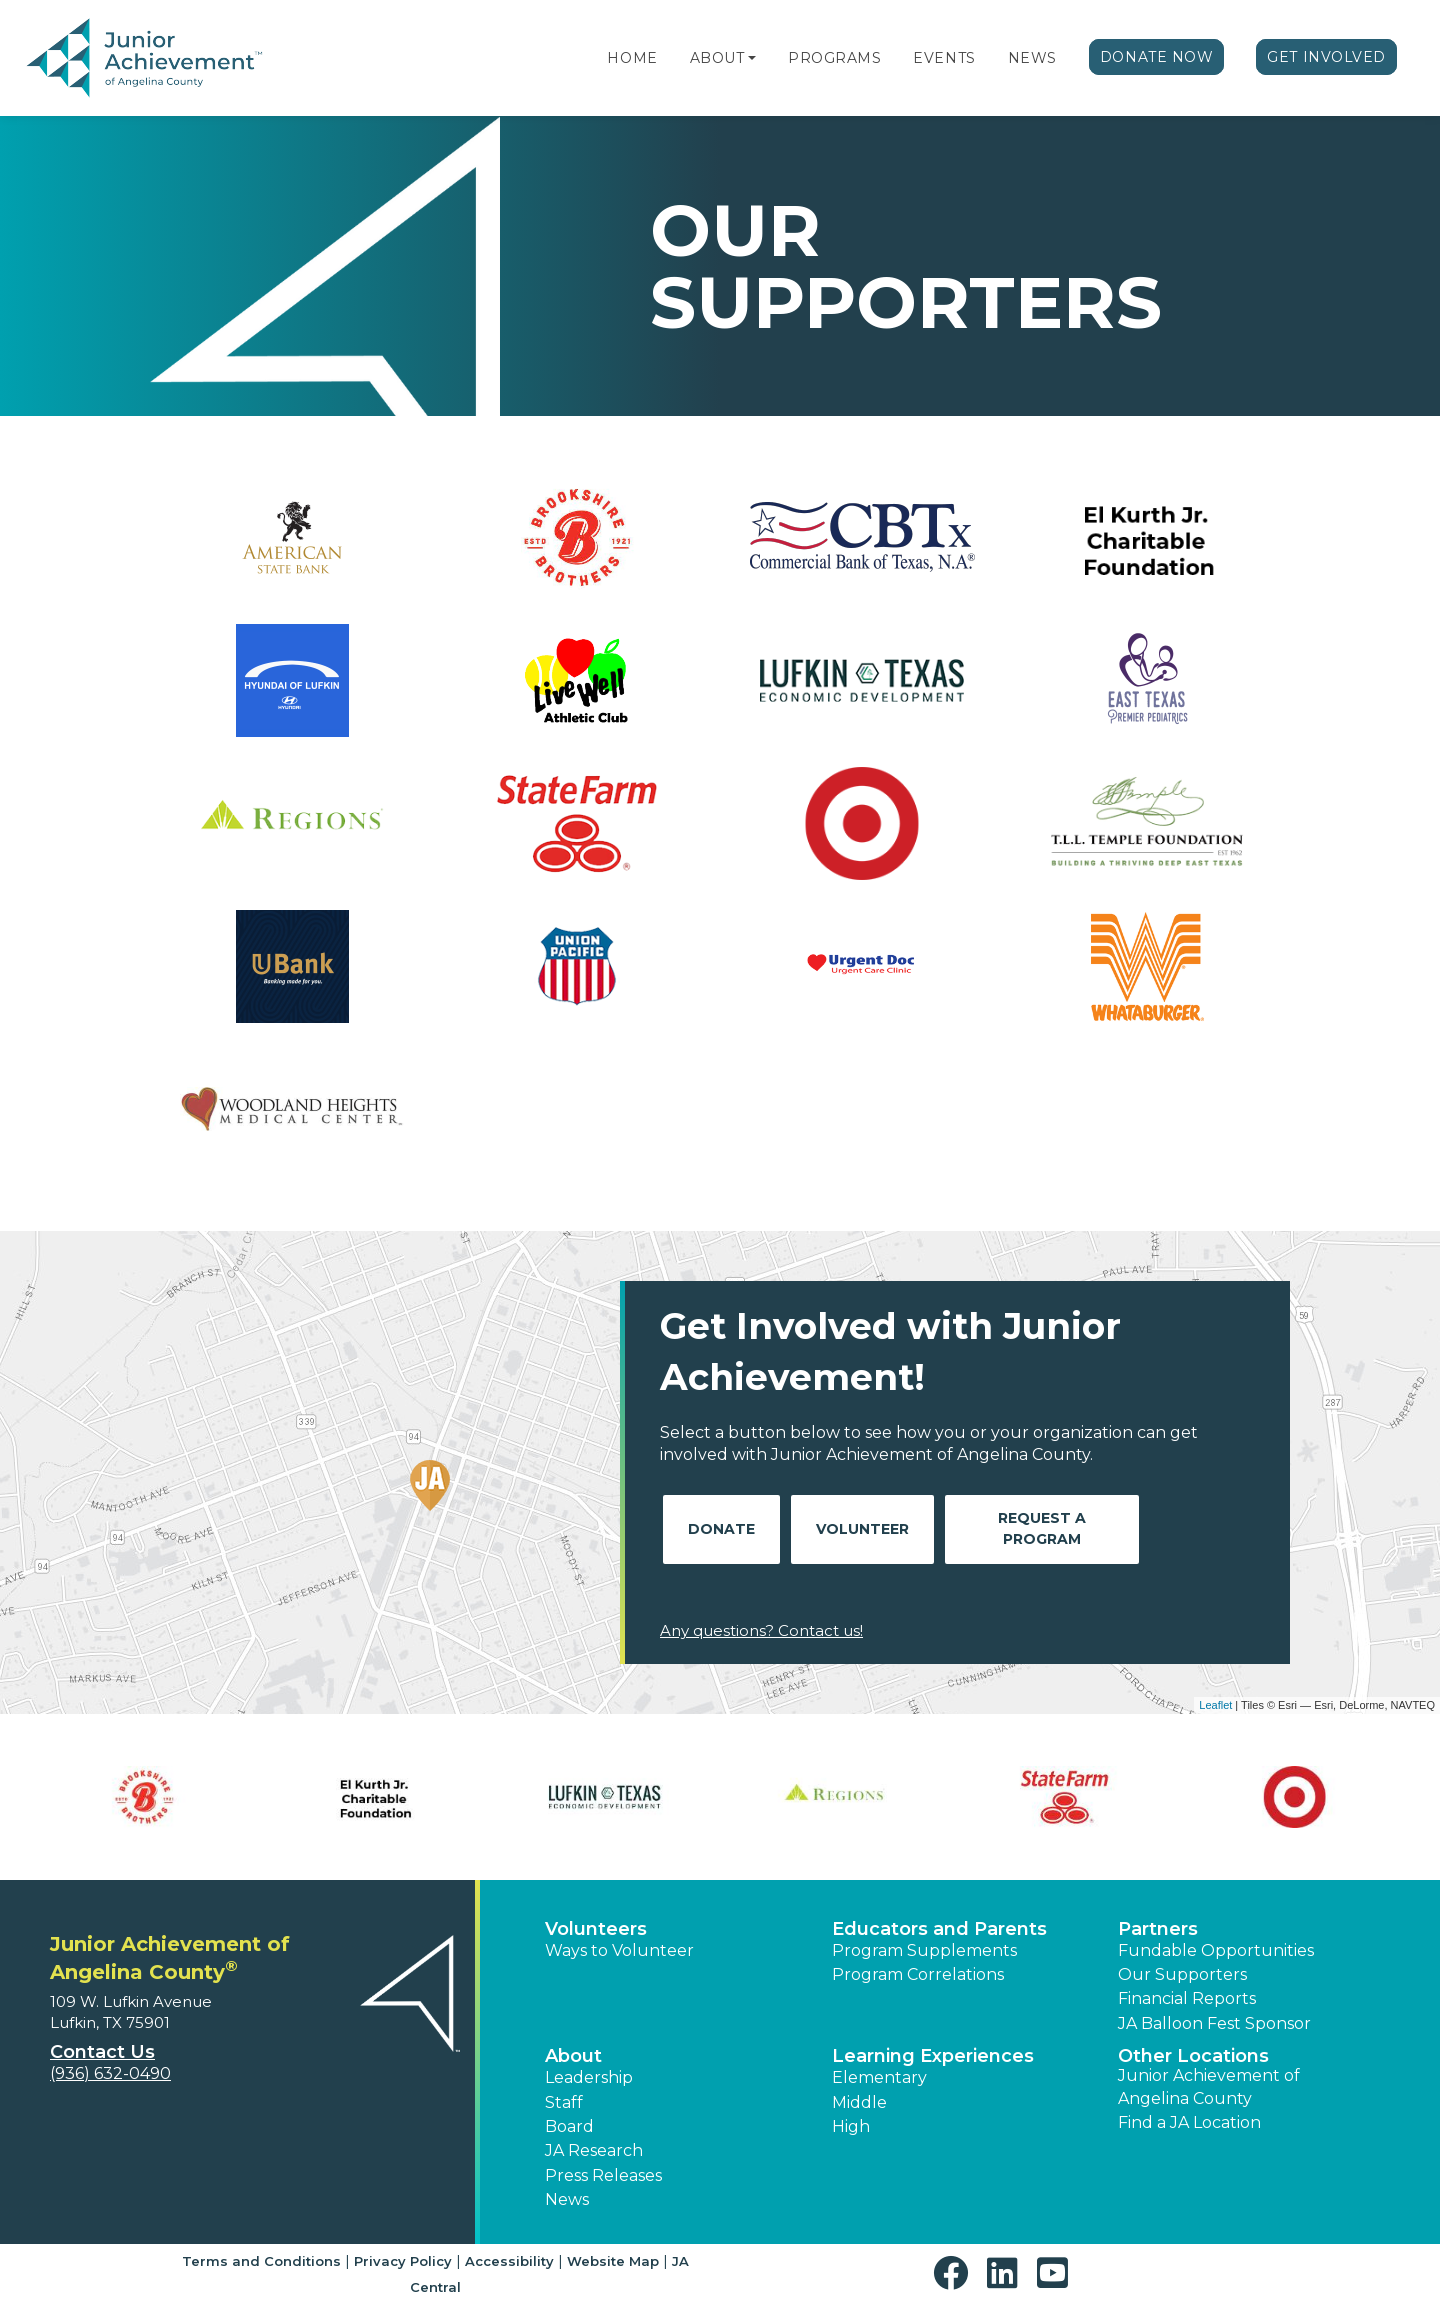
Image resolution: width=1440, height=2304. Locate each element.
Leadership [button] (589, 2077)
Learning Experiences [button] (933, 2056)
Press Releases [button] (603, 2175)
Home (632, 58)
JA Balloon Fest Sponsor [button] (1214, 2023)
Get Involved (1326, 57)
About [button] (573, 2056)
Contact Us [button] (102, 2052)
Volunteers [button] (596, 1929)
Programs (834, 58)
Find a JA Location (1189, 2122)
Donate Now (1157, 57)
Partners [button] (1158, 1929)
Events (944, 58)
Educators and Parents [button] (939, 1929)
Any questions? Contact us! (761, 1630)
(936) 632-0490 (110, 2073)
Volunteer (862, 1529)
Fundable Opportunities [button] (1216, 1950)
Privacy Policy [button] (403, 2261)
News (1032, 58)
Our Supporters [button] (1182, 1974)
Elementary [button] (879, 2077)
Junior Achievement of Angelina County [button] (1209, 2086)
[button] (752, 58)
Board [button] (569, 2126)
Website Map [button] (613, 2261)
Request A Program (1042, 1528)
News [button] (567, 2199)
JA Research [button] (594, 2150)
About (717, 58)
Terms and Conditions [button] (261, 2261)
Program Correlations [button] (918, 1974)
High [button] (851, 2126)
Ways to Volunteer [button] (619, 1950)
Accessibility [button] (509, 2261)
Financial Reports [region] (1187, 1998)
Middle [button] (859, 2102)
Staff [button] (564, 2102)
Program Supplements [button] (924, 1950)
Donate (721, 1529)
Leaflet (1215, 1705)
